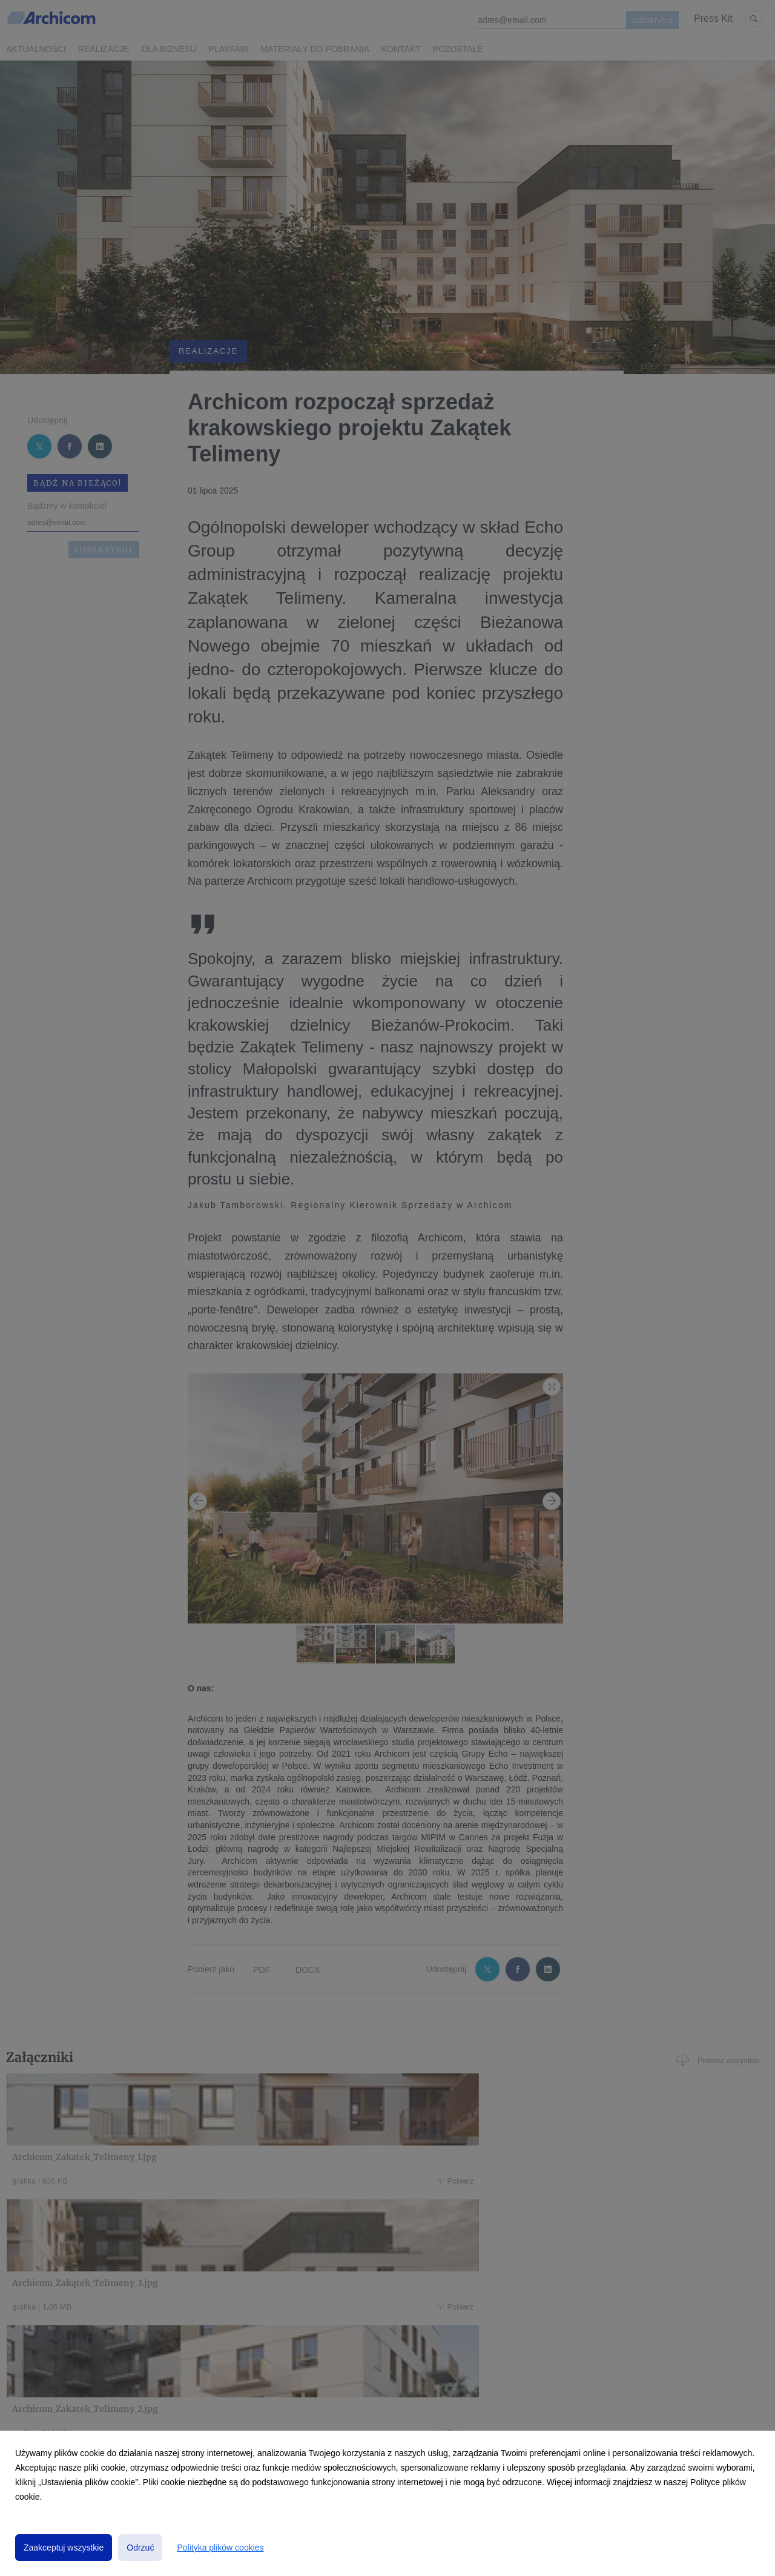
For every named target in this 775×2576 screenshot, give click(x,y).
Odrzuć (140, 2547)
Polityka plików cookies (220, 2547)
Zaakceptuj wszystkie (64, 2547)
